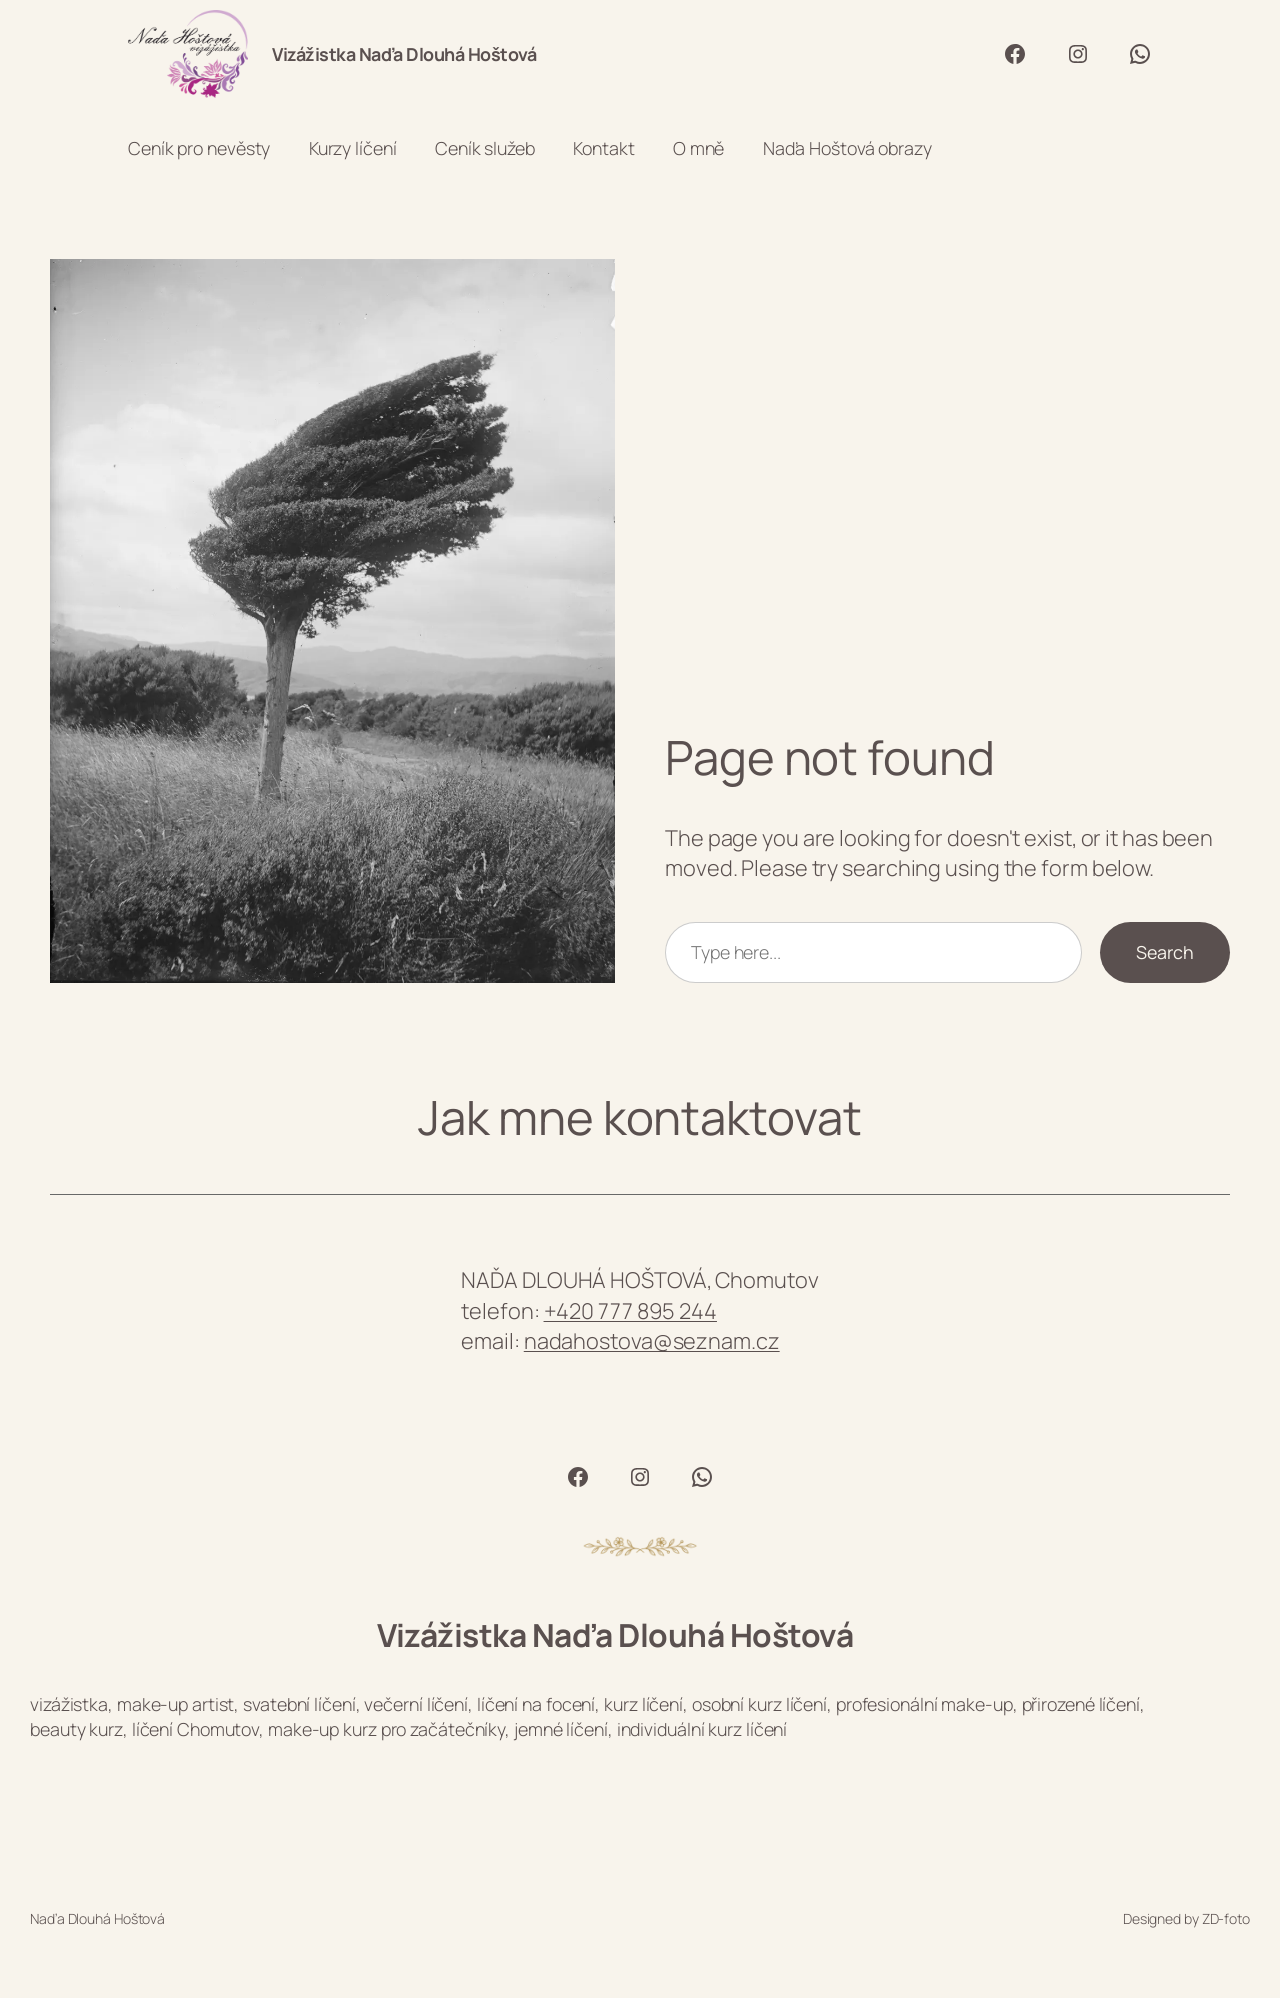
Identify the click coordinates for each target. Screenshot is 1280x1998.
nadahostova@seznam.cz (652, 1341)
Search (1165, 952)
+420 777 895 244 (630, 1311)
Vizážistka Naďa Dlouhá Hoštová (404, 54)
